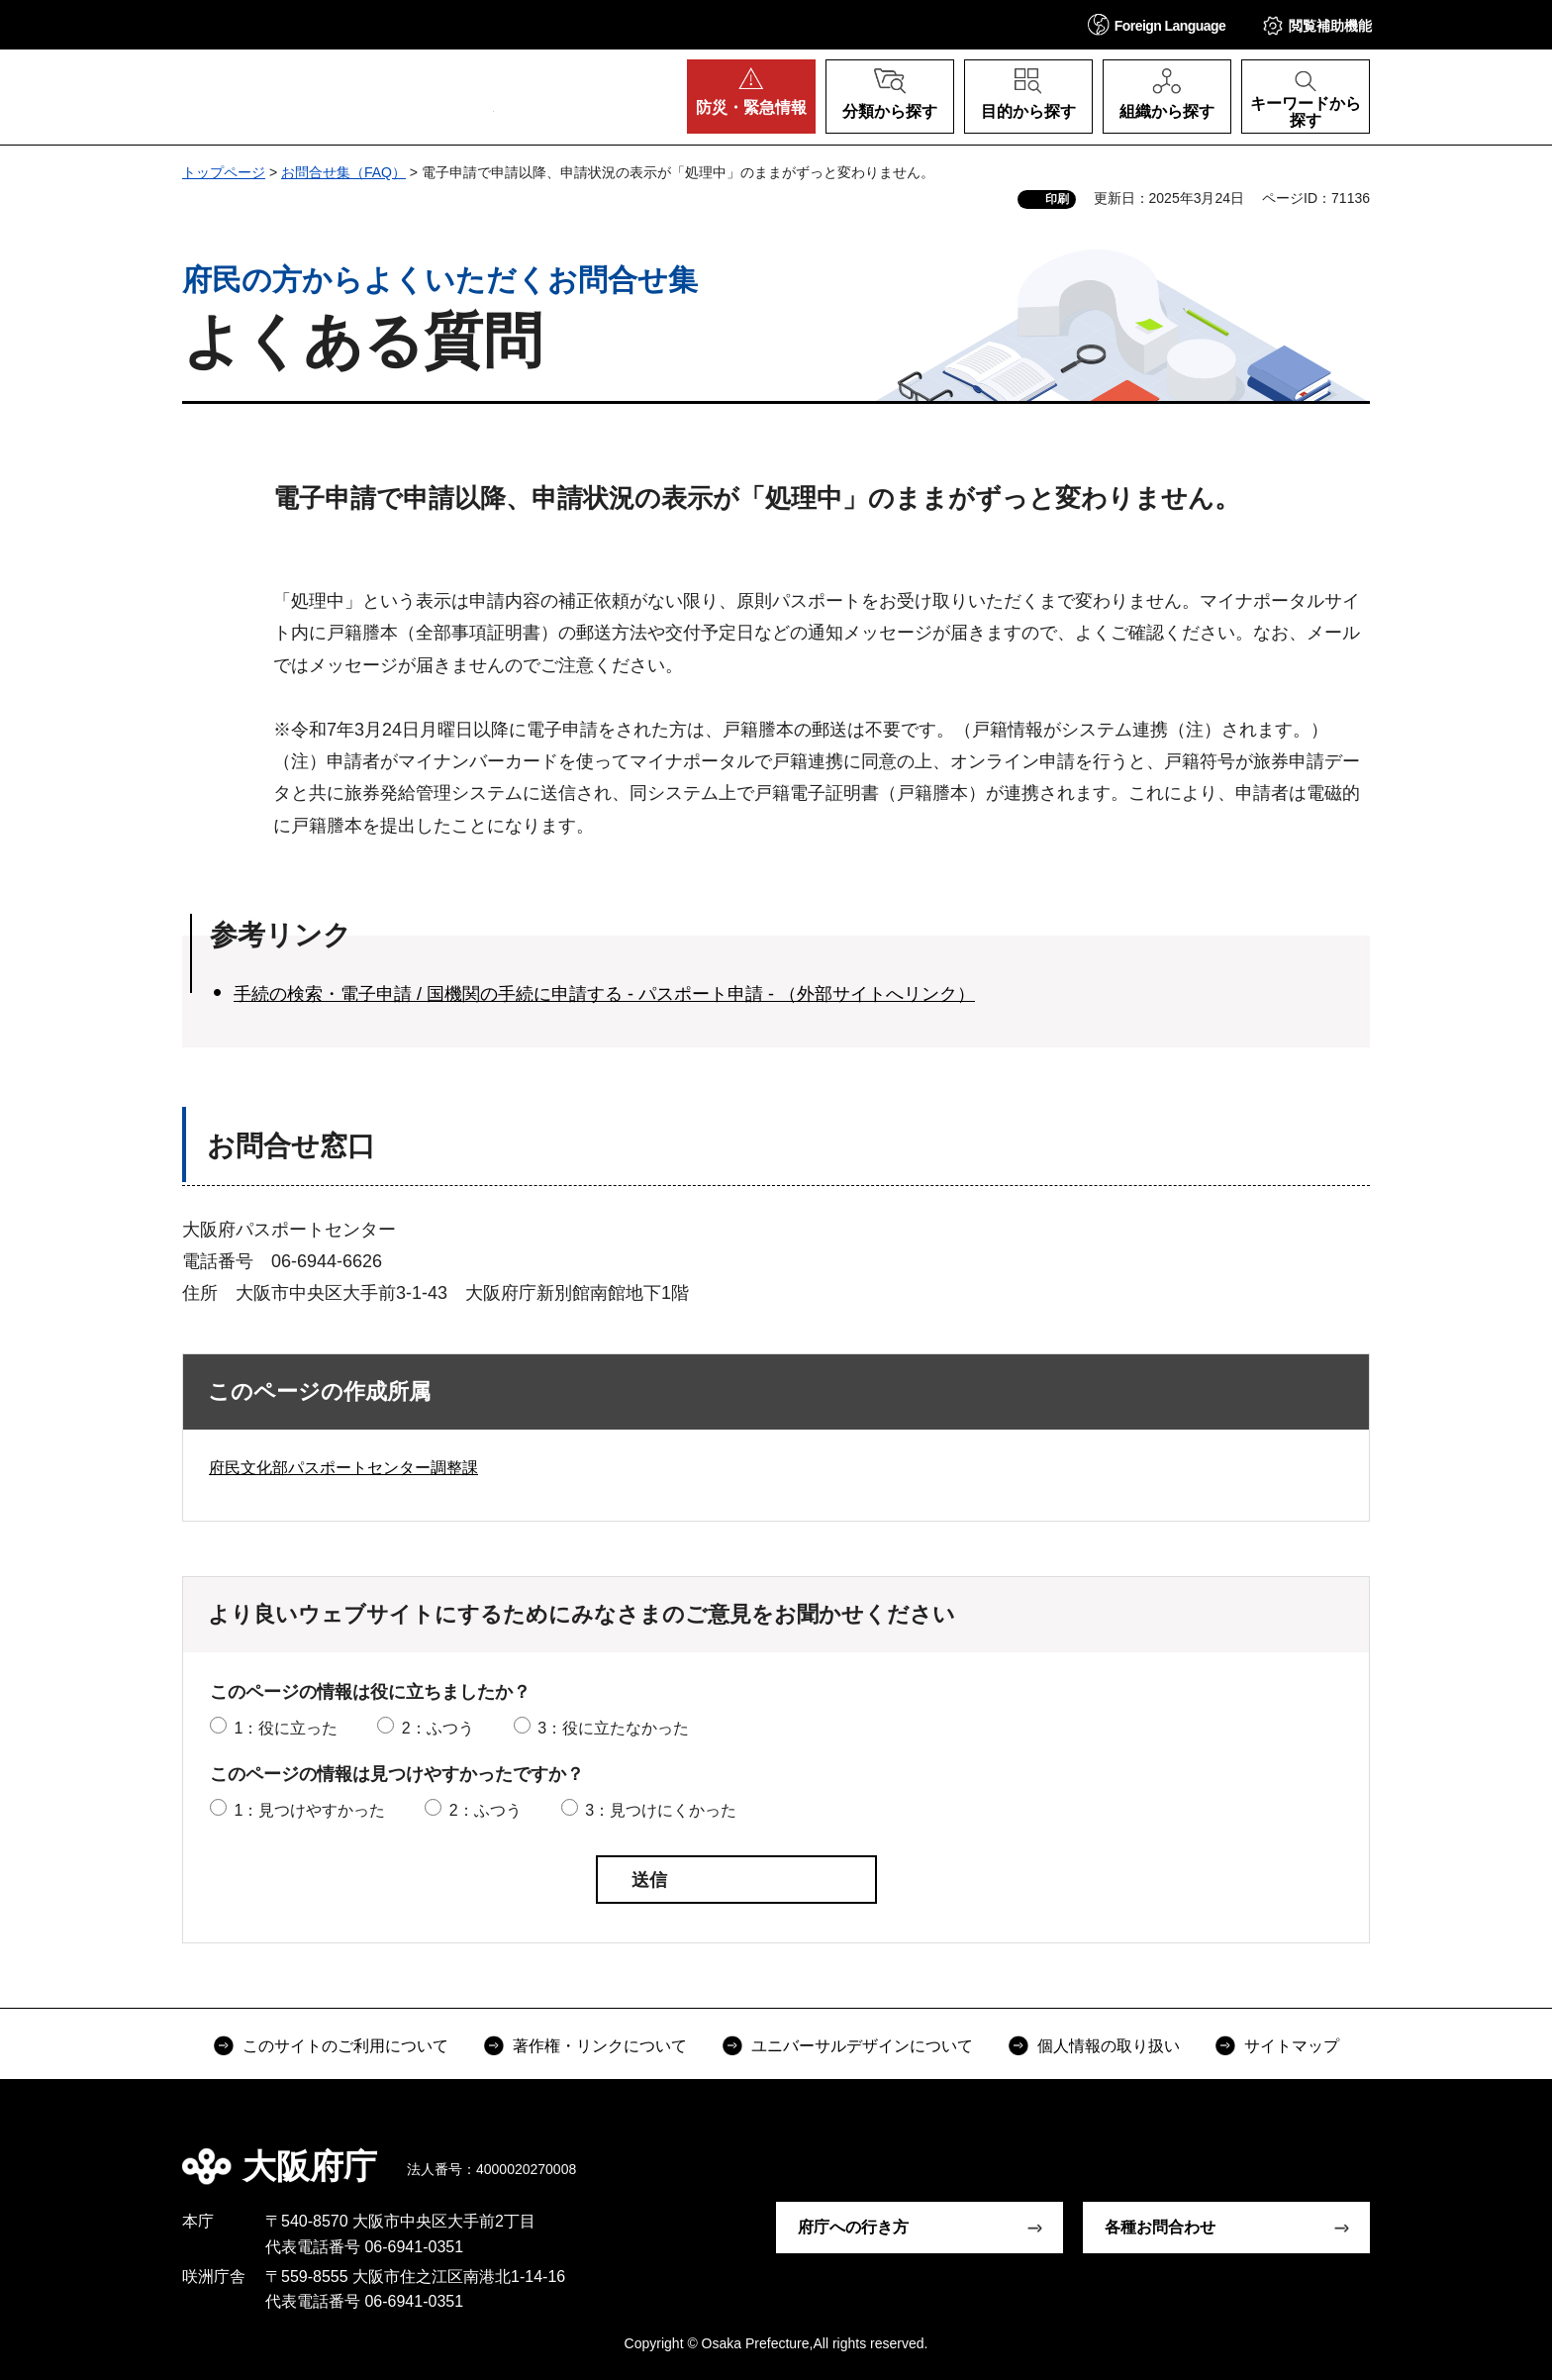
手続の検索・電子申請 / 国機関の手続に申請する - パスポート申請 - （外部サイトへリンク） (604, 994)
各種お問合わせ (1160, 2227)
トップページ (223, 172)
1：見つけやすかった (309, 1810)
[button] (1157, 24)
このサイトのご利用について (345, 2045)
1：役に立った (286, 1728)
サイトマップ (1291, 2045)
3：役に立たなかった (613, 1728)
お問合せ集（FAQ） (343, 172)
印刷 (1057, 199)
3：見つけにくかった (660, 1810)
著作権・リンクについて (600, 2045)
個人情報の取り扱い (1108, 2045)
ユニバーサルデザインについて (862, 2045)
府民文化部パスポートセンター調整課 (343, 1467)
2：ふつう (438, 1728)
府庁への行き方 (853, 2227)
